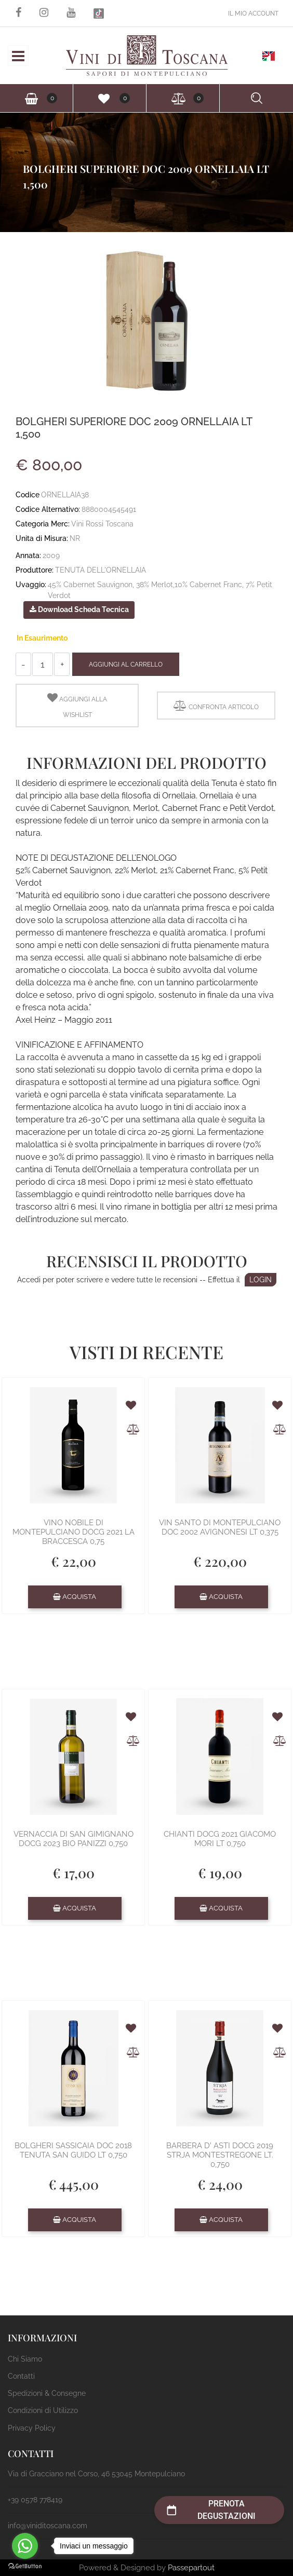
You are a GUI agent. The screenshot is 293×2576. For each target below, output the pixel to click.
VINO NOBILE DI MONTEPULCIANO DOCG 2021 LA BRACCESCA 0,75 (73, 1532)
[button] (146, 320)
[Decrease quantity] (23, 664)
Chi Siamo (25, 2359)
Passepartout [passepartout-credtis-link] (191, 2567)
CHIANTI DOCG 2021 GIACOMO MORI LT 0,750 (220, 1838)
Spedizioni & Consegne (47, 2393)
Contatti (21, 2376)
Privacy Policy (32, 2428)
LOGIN (260, 1280)
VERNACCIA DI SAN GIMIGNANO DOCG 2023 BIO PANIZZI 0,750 (74, 1838)
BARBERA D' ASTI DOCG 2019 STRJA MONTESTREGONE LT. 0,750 (219, 2155)
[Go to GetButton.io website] (25, 2566)
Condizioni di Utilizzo (43, 2410)
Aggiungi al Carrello (126, 664)
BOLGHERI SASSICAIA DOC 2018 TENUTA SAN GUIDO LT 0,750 (73, 2150)
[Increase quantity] (62, 664)
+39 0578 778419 (35, 2500)
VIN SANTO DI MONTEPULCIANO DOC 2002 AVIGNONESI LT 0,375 (220, 1527)
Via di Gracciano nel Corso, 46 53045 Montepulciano (96, 2474)
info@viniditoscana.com (47, 2525)
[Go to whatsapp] (25, 2546)
